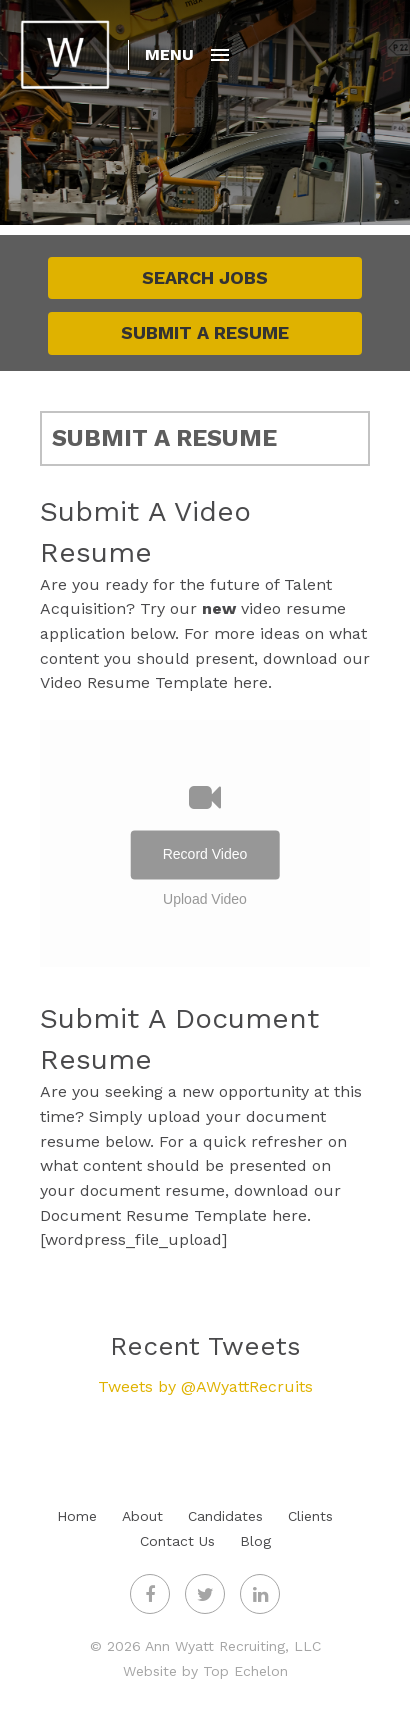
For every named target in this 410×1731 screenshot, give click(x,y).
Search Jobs (205, 277)
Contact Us (177, 1541)
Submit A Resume (205, 332)
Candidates (225, 1516)
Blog (255, 1541)
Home (77, 1516)
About (142, 1516)
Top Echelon (245, 1671)
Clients (310, 1516)
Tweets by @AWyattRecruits (205, 1386)
